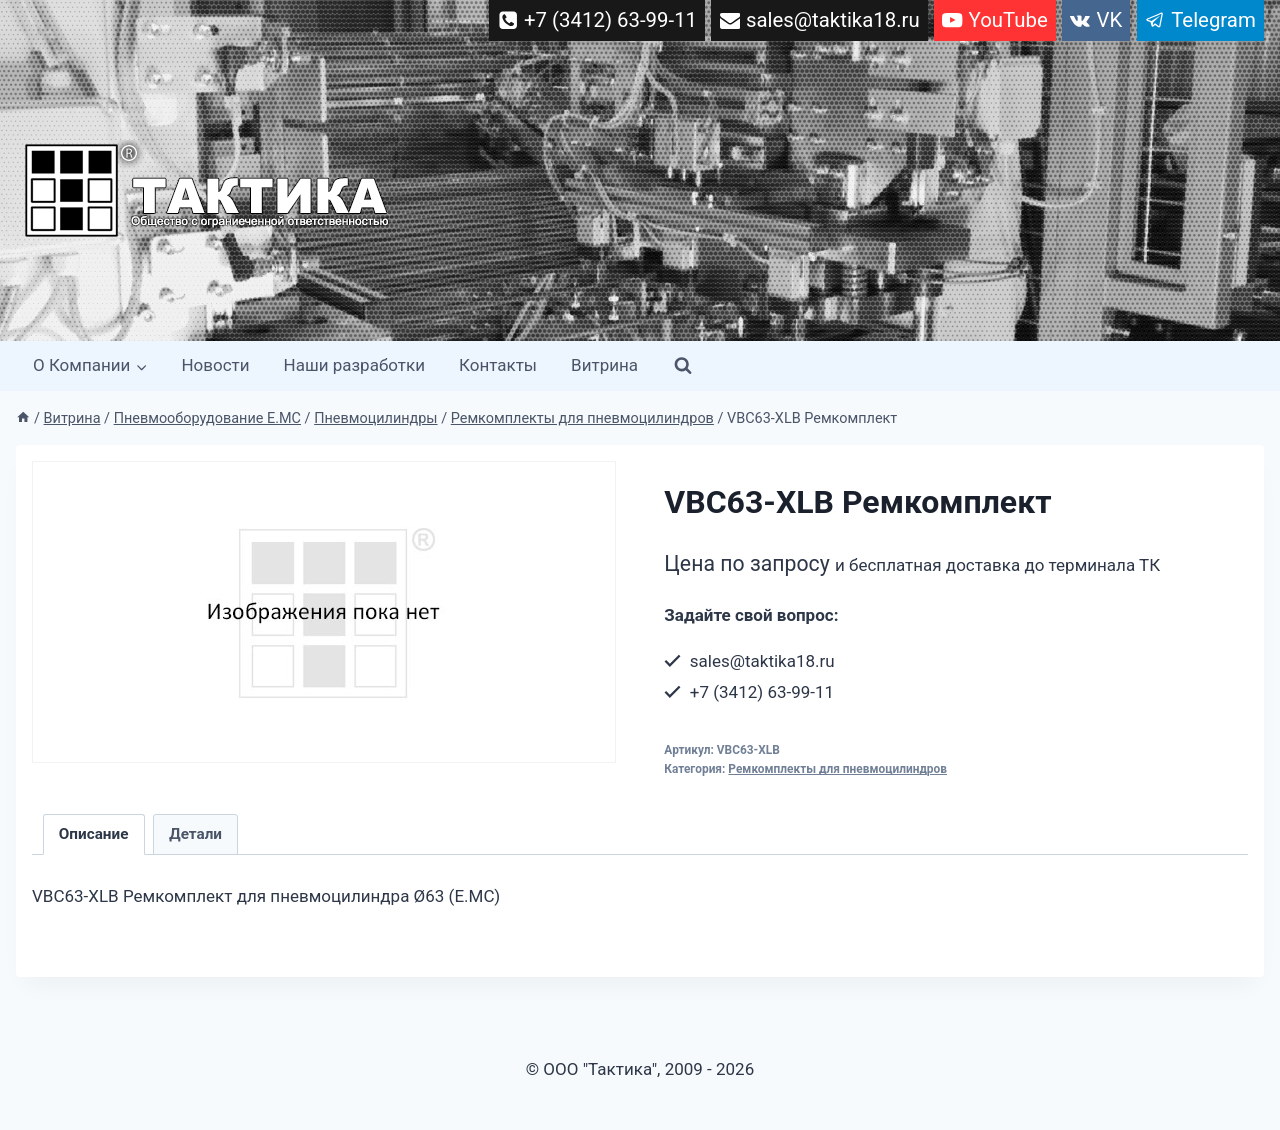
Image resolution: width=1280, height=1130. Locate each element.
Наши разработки (354, 365)
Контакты (498, 365)
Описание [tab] (94, 834)
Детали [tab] (195, 834)
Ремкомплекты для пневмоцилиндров (837, 769)
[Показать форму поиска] (683, 366)
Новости (215, 365)
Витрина (604, 365)
